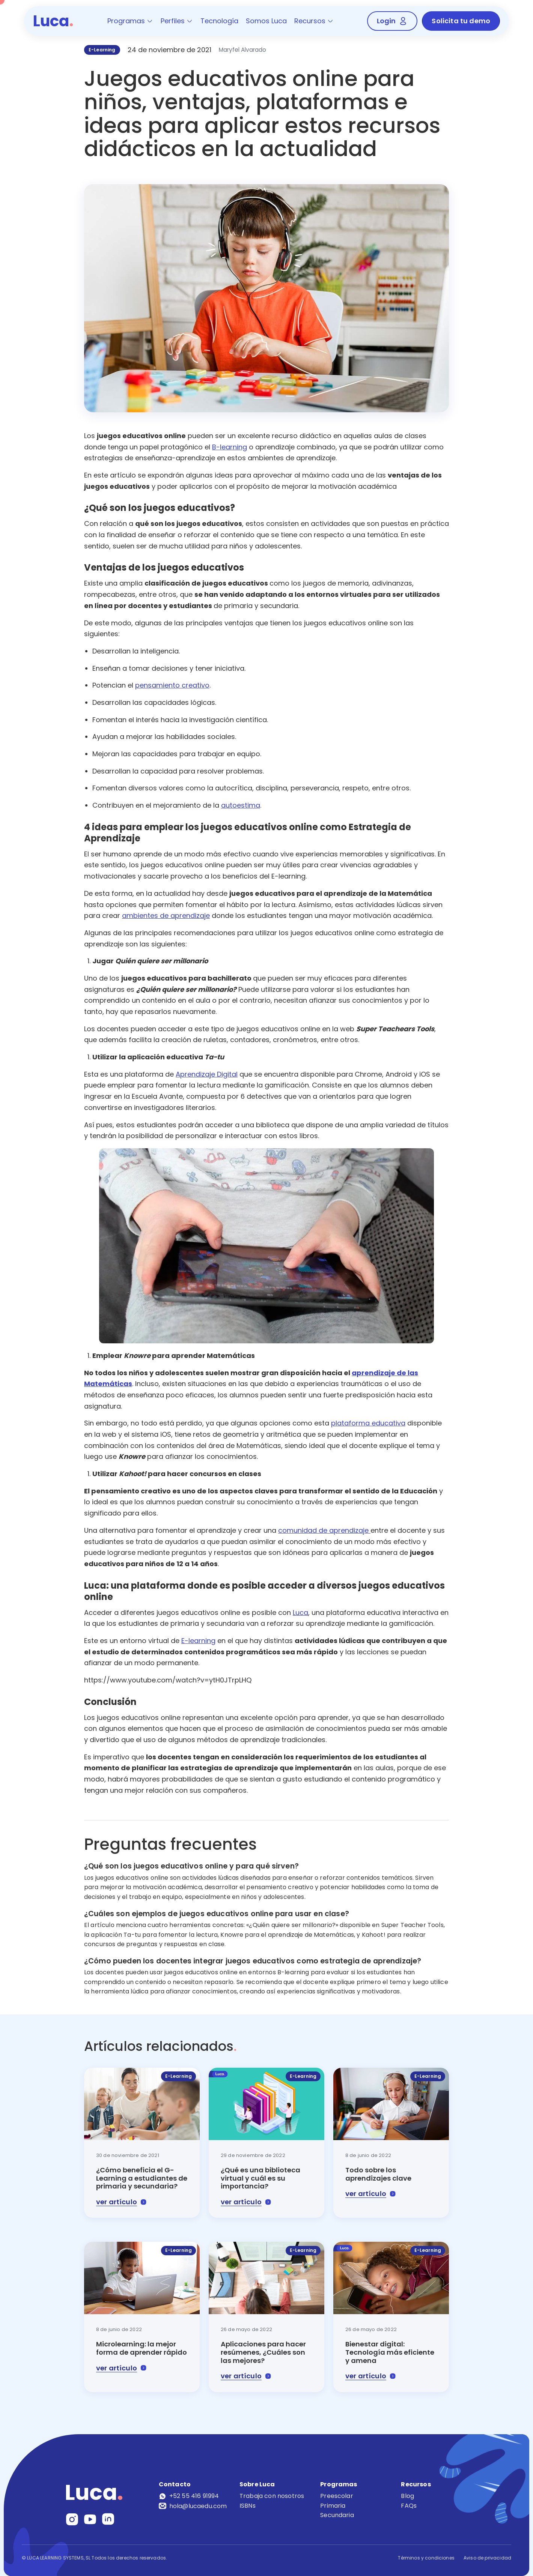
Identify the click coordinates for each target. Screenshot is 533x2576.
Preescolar (336, 2495)
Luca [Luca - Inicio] (53, 21)
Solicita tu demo (461, 21)
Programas (130, 21)
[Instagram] (72, 2518)
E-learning (198, 1640)
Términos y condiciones (426, 2558)
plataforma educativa (368, 1423)
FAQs (409, 2505)
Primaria (332, 2505)
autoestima (240, 805)
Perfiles (177, 21)
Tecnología (219, 21)
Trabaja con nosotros (271, 2495)
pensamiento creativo (172, 685)
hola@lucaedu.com (192, 2506)
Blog (407, 2495)
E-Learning (102, 50)
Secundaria (337, 2515)
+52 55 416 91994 (189, 2496)
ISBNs (247, 2505)
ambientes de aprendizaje (166, 915)
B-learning (229, 447)
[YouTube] (90, 2518)
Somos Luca (266, 21)
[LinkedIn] (108, 2518)
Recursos (314, 21)
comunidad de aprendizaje (324, 1530)
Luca (300, 1612)
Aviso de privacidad (487, 2558)
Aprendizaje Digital (207, 1074)
